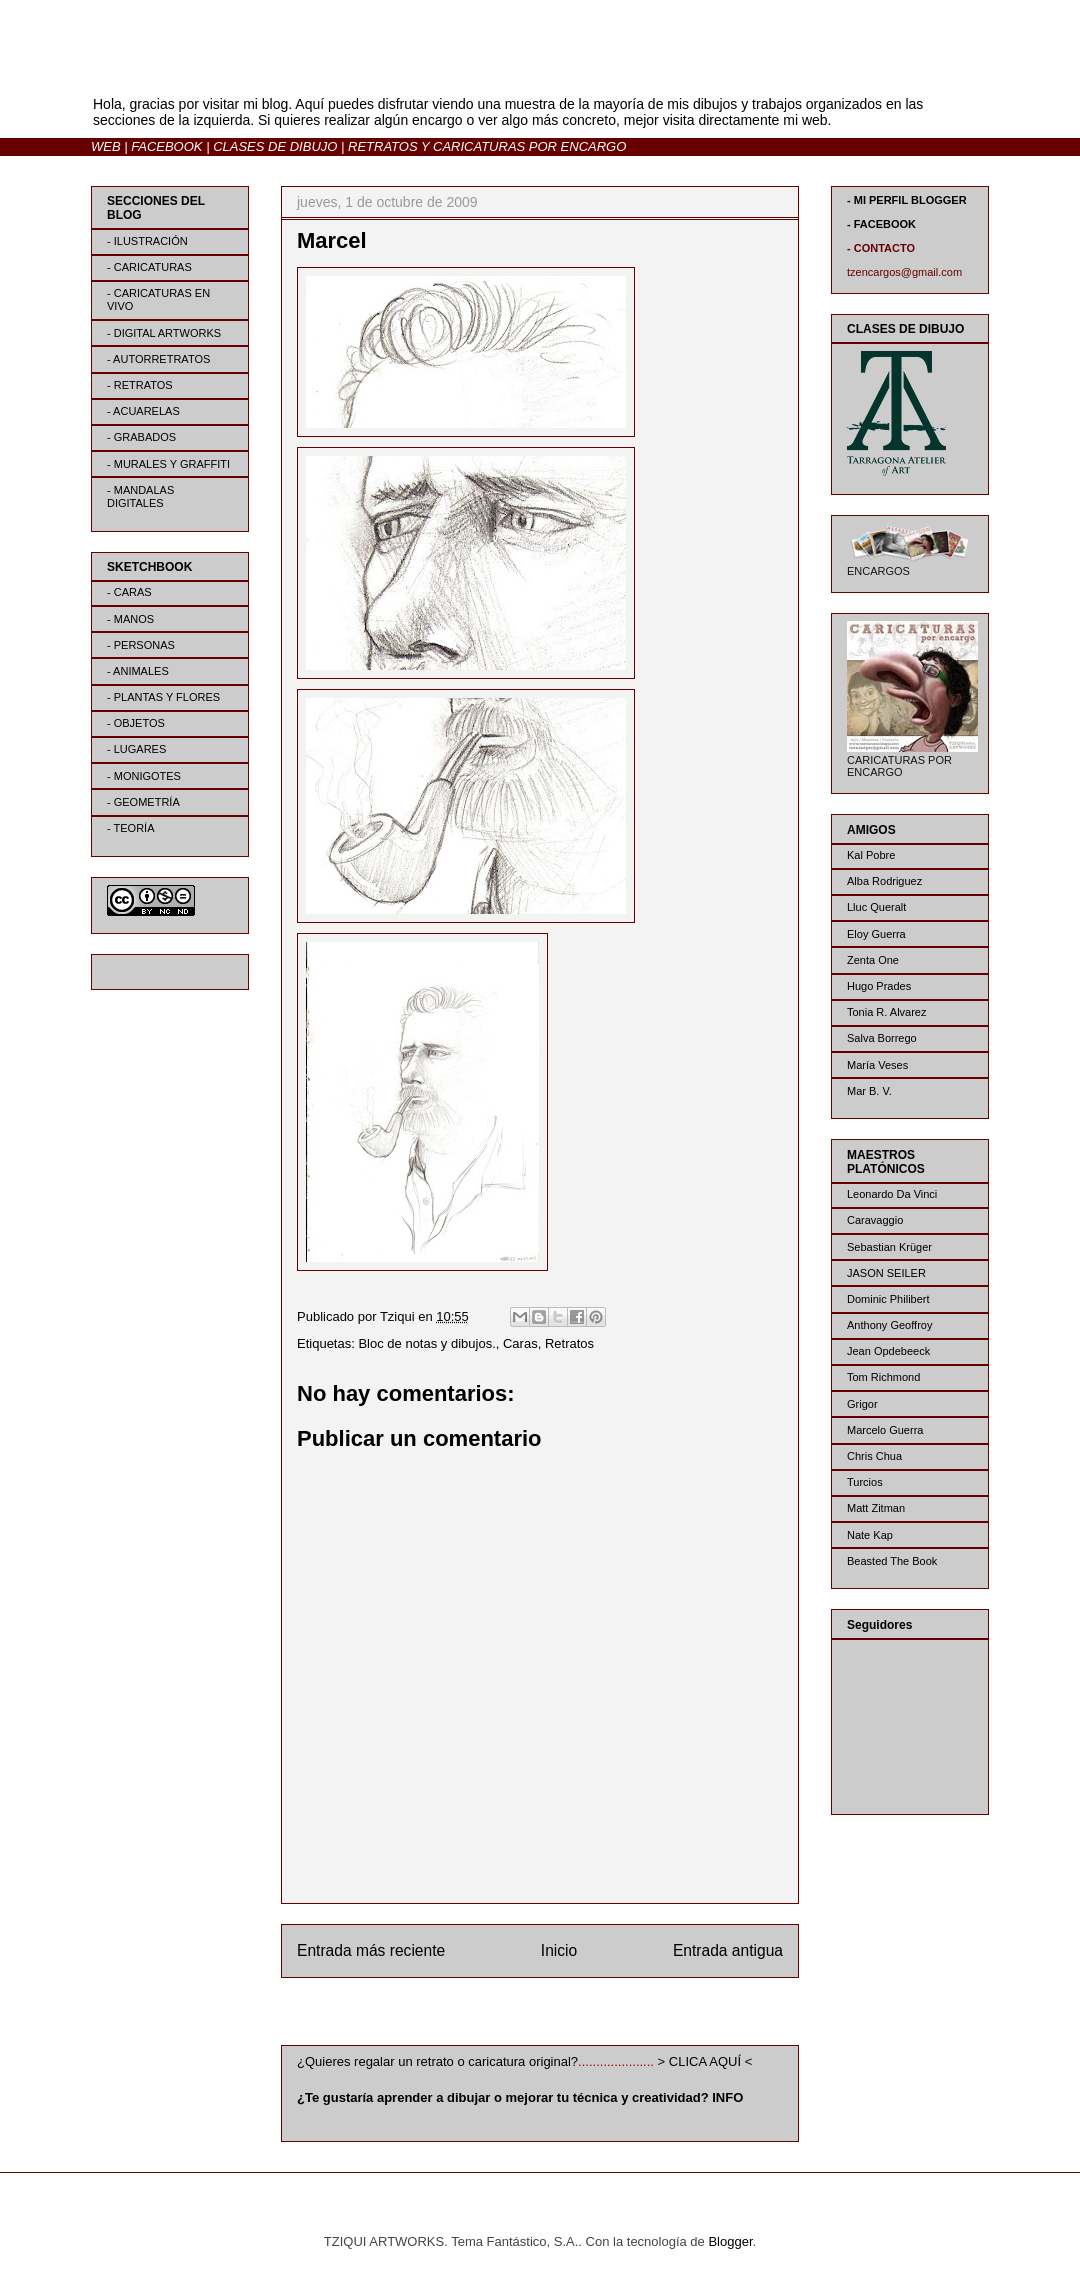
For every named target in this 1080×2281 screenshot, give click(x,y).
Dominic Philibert (888, 1299)
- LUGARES (136, 749)
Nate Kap (870, 1535)
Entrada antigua (728, 1950)
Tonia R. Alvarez (886, 1012)
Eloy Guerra (876, 934)
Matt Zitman (876, 1508)
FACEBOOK (166, 146)
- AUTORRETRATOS (158, 359)
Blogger (730, 2241)
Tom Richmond (883, 1377)
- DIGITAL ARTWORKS (164, 333)
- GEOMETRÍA (143, 802)
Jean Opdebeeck (888, 1351)
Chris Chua (874, 1456)
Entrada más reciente (371, 1950)
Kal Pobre (871, 855)
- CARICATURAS (149, 267)
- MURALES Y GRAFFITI (168, 464)
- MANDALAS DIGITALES (140, 496)
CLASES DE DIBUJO (275, 146)
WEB (106, 146)
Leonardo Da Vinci (892, 1194)
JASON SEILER (886, 1273)
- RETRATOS (140, 385)
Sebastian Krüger (889, 1247)
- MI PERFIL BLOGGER (907, 200)
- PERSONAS (141, 645)
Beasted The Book (892, 1561)
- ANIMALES (138, 671)
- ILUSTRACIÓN (147, 241)
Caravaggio (875, 1220)
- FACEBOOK (881, 224)
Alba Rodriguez (884, 881)
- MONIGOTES (144, 776)
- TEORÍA (130, 828)
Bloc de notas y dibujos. (426, 1343)
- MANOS (130, 619)
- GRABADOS (141, 437)
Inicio (559, 1950)
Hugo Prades (879, 986)
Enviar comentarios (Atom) (581, 2015)
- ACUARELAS (143, 411)
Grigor (862, 1404)
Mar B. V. (869, 1091)
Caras (520, 1343)
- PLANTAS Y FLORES (163, 697)
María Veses (877, 1065)
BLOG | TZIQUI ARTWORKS (288, 68)
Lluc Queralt (876, 907)
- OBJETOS (136, 723)
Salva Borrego (882, 1038)
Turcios (865, 1482)
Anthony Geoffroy (889, 1325)
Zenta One (873, 960)
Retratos (569, 1343)
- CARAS (129, 592)
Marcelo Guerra (885, 1430)
